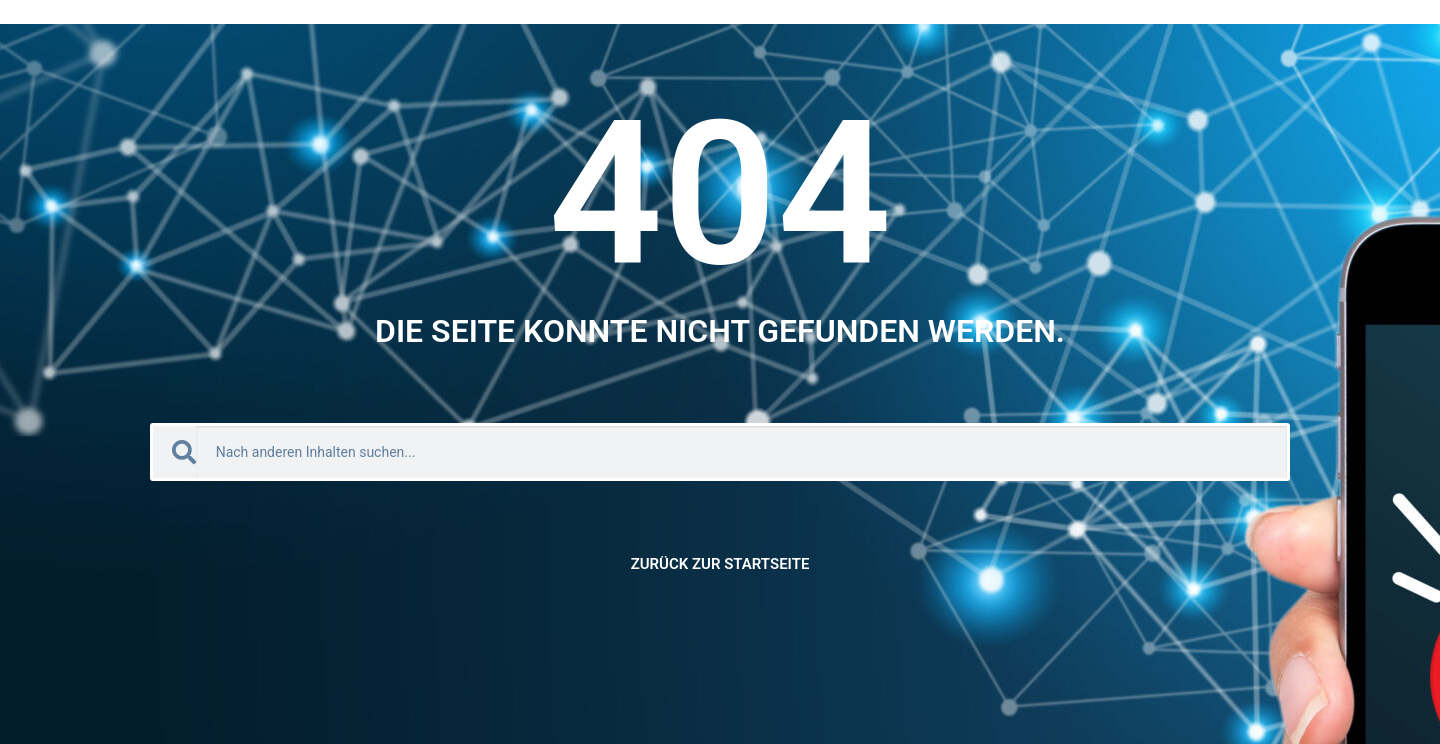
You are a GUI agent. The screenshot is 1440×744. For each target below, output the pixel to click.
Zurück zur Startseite (720, 564)
